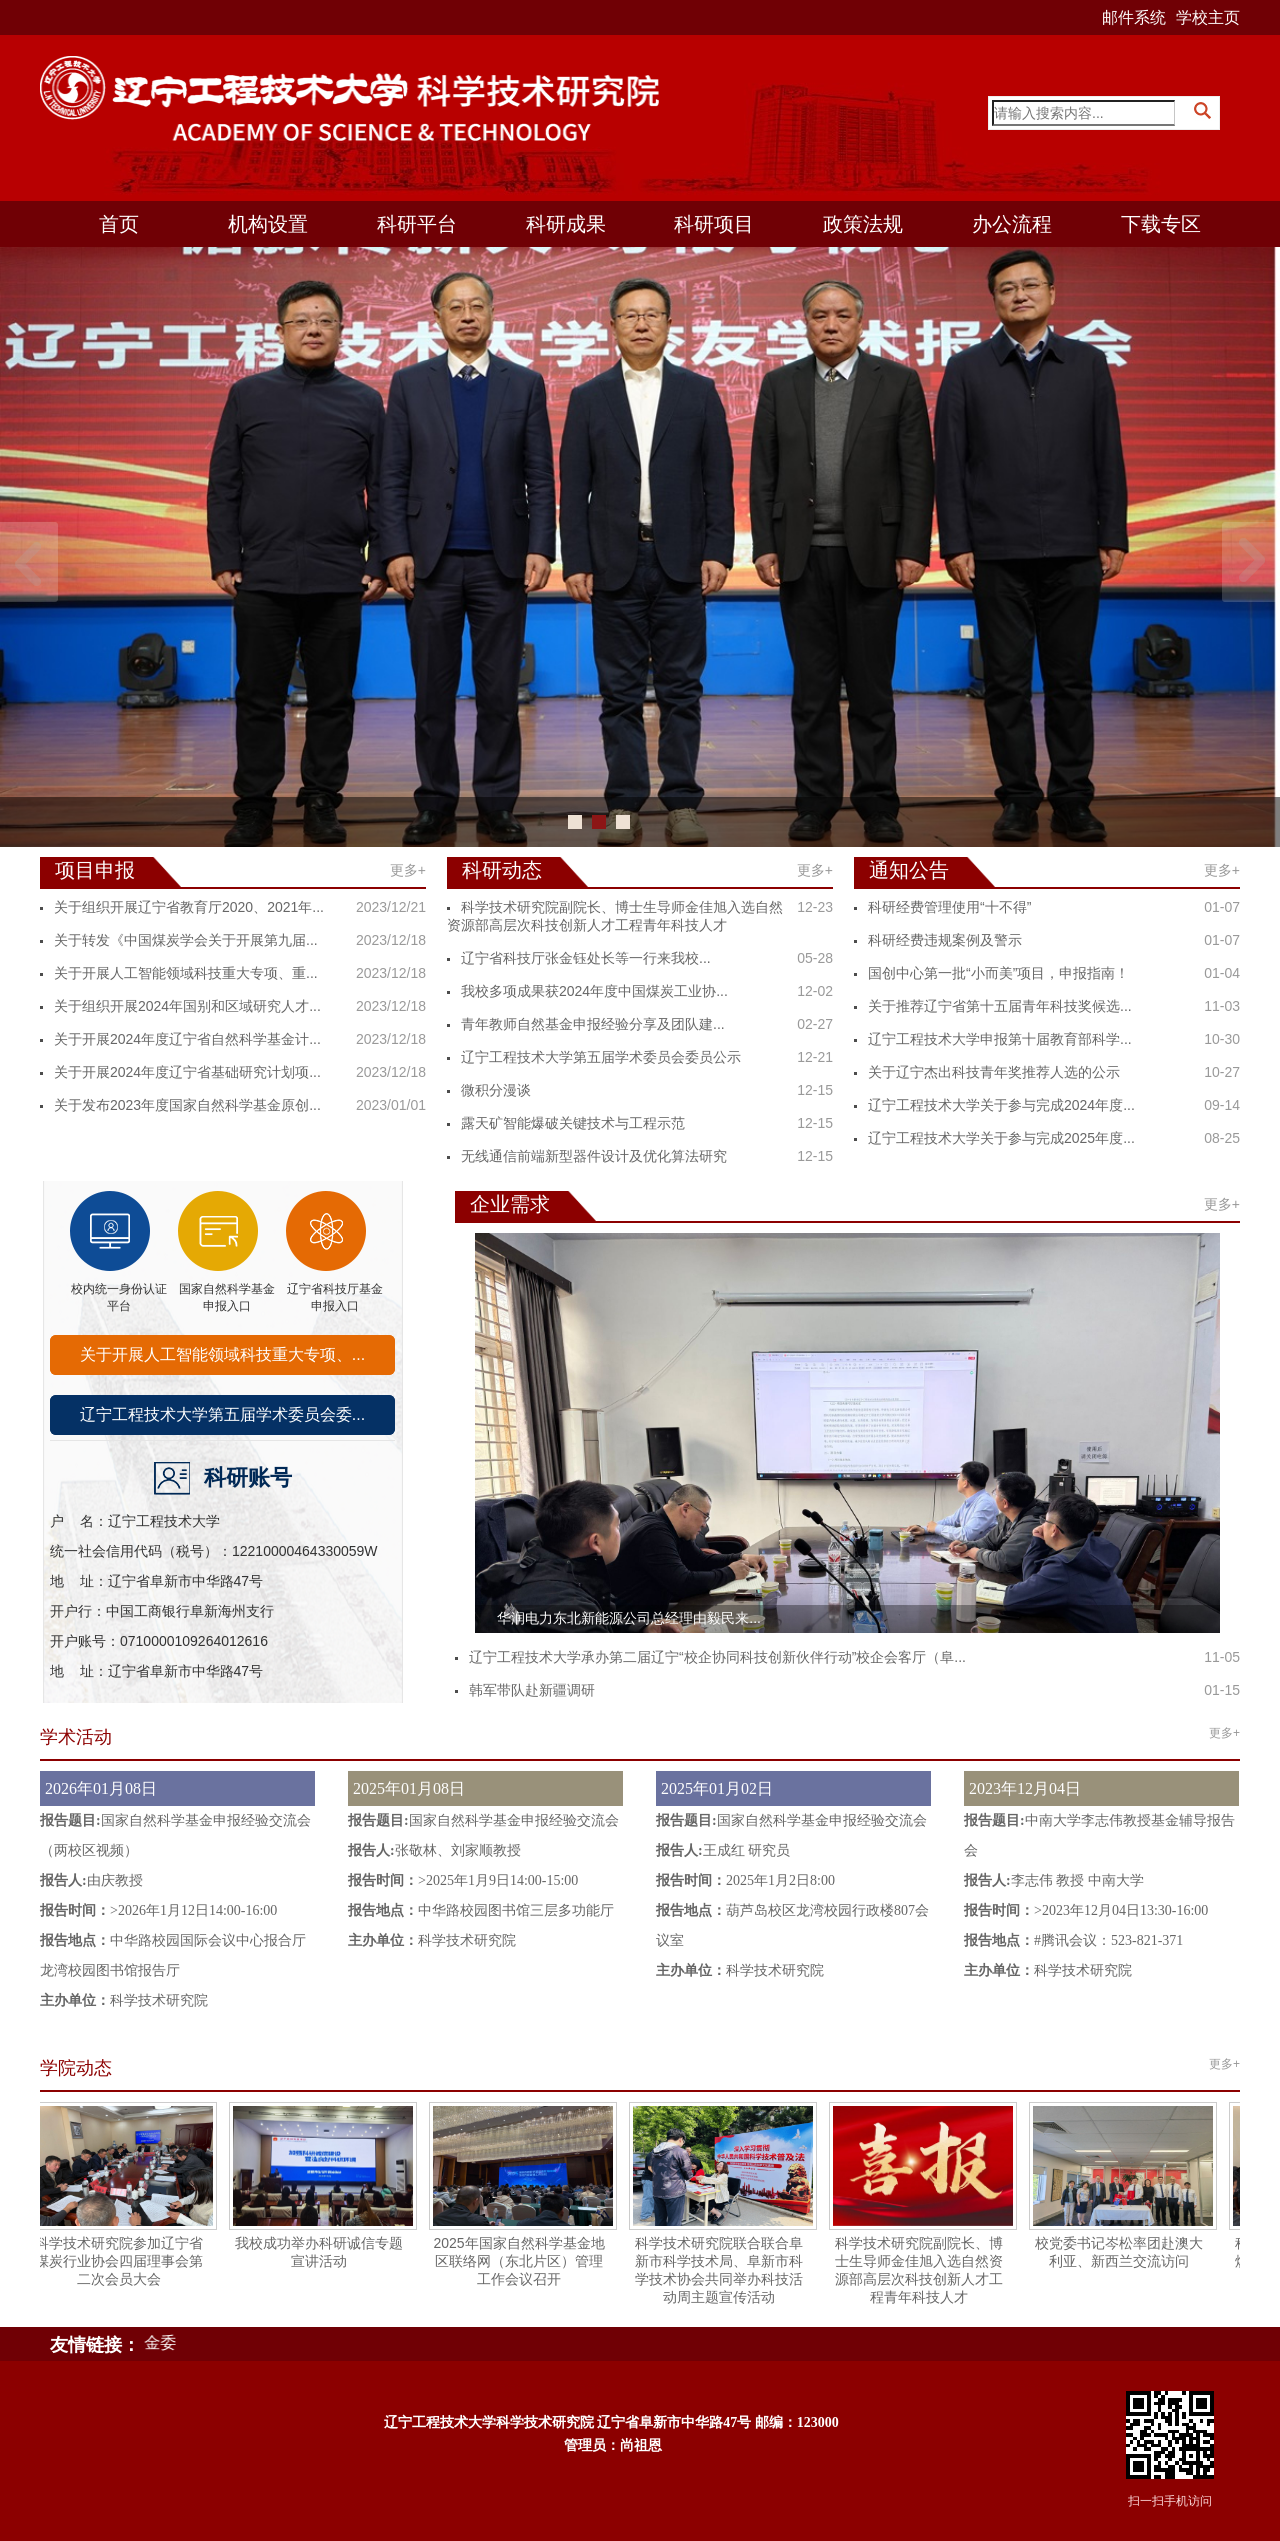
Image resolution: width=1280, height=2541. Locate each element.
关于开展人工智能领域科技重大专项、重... (186, 973)
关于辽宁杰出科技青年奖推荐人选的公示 (994, 1072)
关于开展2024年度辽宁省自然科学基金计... (187, 1039)
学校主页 (1208, 17)
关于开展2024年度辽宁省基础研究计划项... (187, 1072)
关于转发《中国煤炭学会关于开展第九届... (186, 940)
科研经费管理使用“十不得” (949, 907)
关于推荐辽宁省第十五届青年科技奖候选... (1000, 1006)
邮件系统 (1134, 17)
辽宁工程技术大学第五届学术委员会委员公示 (601, 1057)
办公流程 (1012, 224)
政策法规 (863, 224)
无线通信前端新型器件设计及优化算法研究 (594, 1156)
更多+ (408, 870)
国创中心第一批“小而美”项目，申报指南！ (998, 973)
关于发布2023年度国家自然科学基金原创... (187, 1105)
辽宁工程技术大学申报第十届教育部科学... (1000, 1039)
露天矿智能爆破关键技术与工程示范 (573, 1123)
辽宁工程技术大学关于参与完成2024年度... (1001, 1105)
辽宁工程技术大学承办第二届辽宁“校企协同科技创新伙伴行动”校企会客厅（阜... (717, 1657)
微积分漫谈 (496, 1090)
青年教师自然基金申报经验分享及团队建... (593, 1024)
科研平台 (417, 224)
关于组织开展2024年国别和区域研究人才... (187, 1006)
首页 (119, 224)
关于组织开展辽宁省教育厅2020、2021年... (189, 907)
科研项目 (714, 224)
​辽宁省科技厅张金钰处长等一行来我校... (586, 958)
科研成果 (566, 224)
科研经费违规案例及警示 (945, 940)
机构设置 (268, 224)
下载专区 (1161, 224)
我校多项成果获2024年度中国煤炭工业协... (594, 991)
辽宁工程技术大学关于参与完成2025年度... (1001, 1138)
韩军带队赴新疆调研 (532, 1690)
